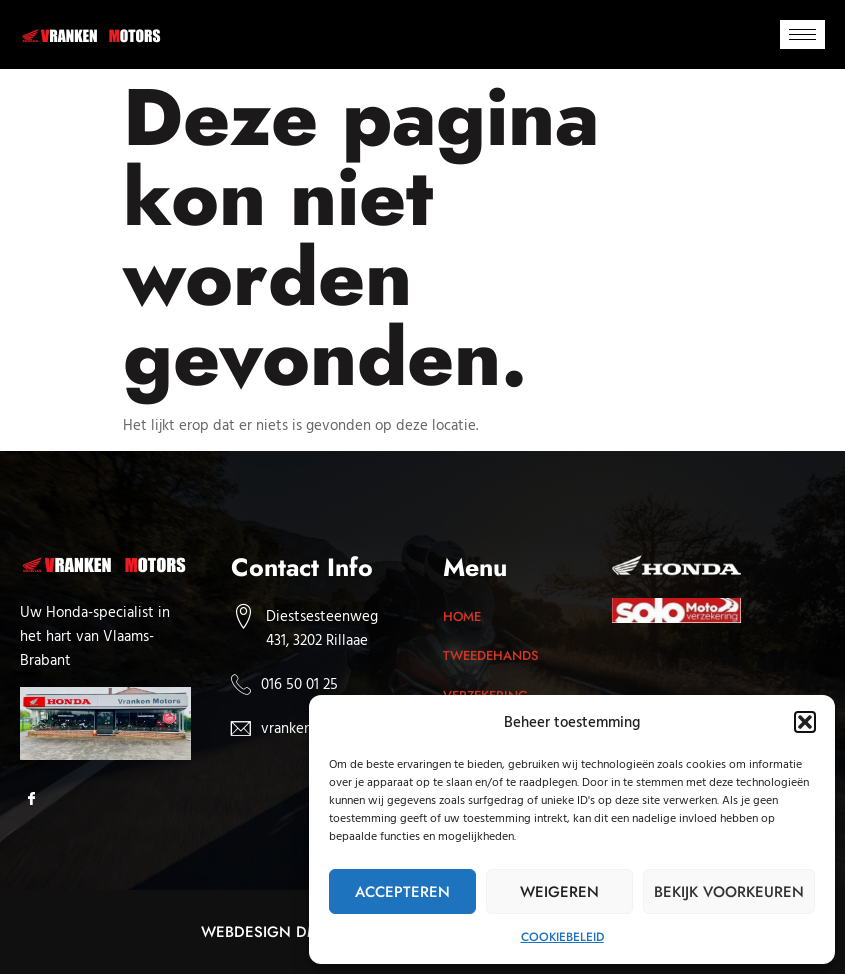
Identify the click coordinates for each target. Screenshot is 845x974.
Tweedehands (493, 655)
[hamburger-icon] (802, 34)
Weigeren (559, 892)
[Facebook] (37, 800)
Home (462, 616)
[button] (805, 722)
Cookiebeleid (562, 937)
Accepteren (402, 892)
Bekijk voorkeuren (729, 892)
